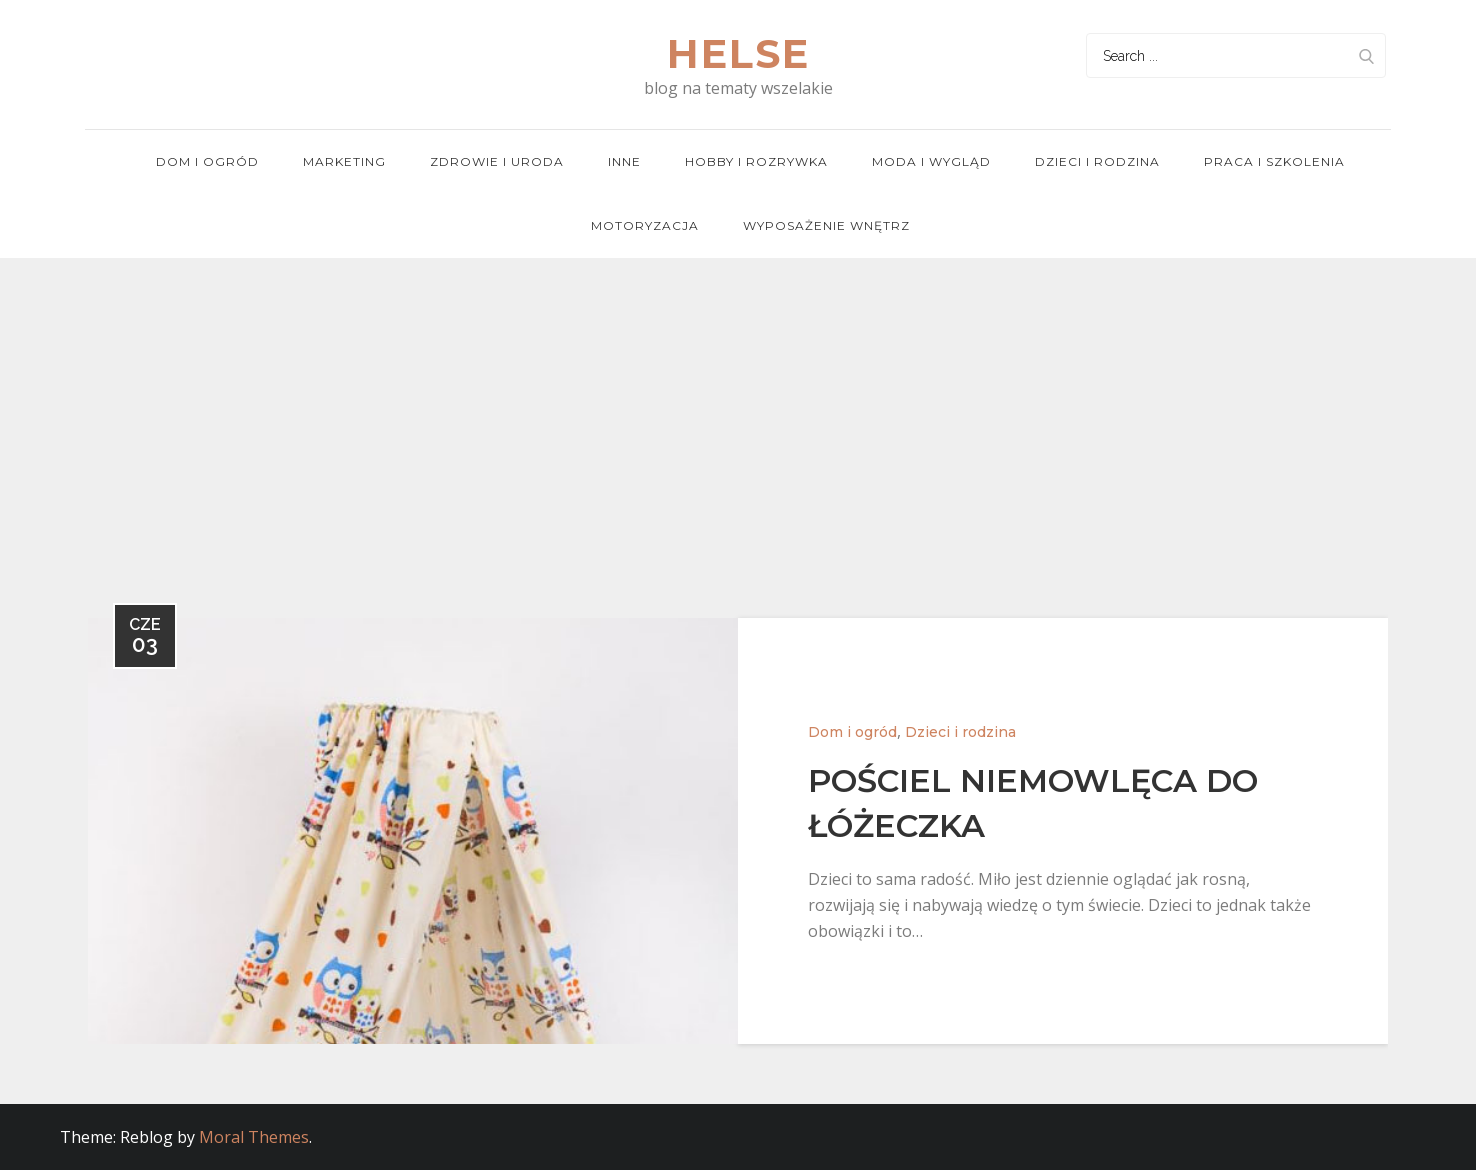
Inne (624, 161)
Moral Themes (254, 1137)
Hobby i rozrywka (756, 161)
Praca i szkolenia (1274, 161)
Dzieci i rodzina (1097, 161)
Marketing (344, 161)
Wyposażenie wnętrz (826, 225)
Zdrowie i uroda (497, 161)
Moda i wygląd (931, 161)
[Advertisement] (738, 408)
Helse (738, 53)
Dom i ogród (207, 161)
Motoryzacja (645, 225)
